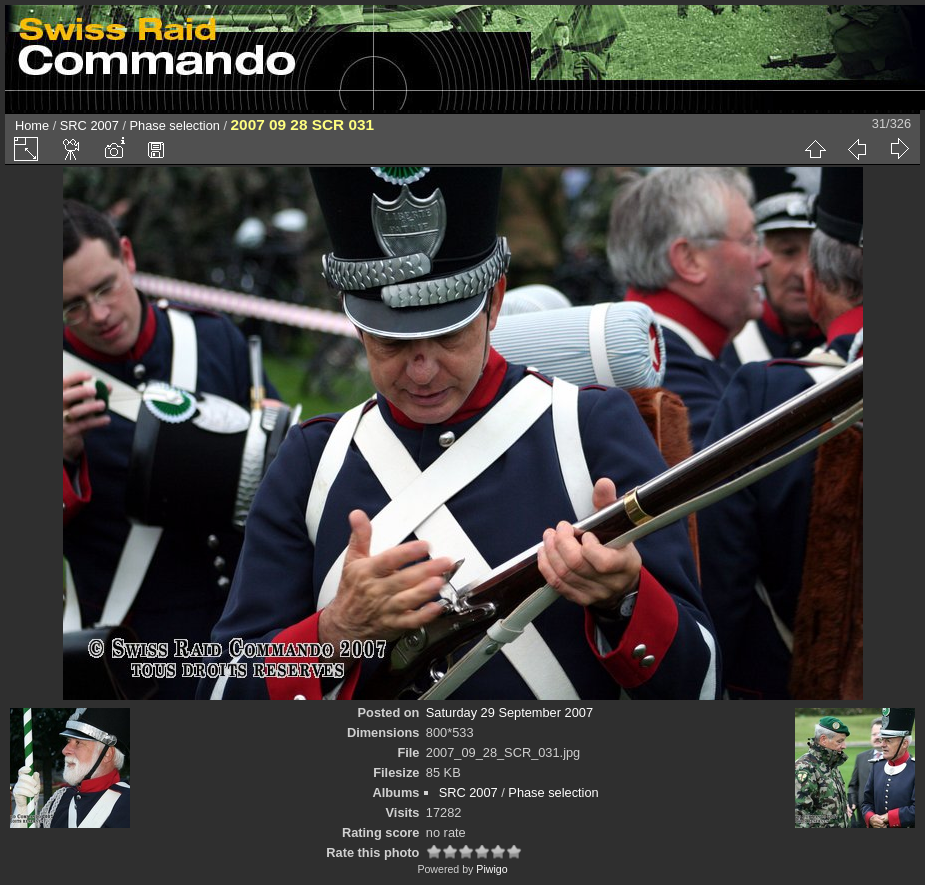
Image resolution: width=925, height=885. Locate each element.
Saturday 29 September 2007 (509, 712)
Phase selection (175, 125)
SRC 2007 (89, 125)
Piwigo (491, 869)
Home (32, 125)
